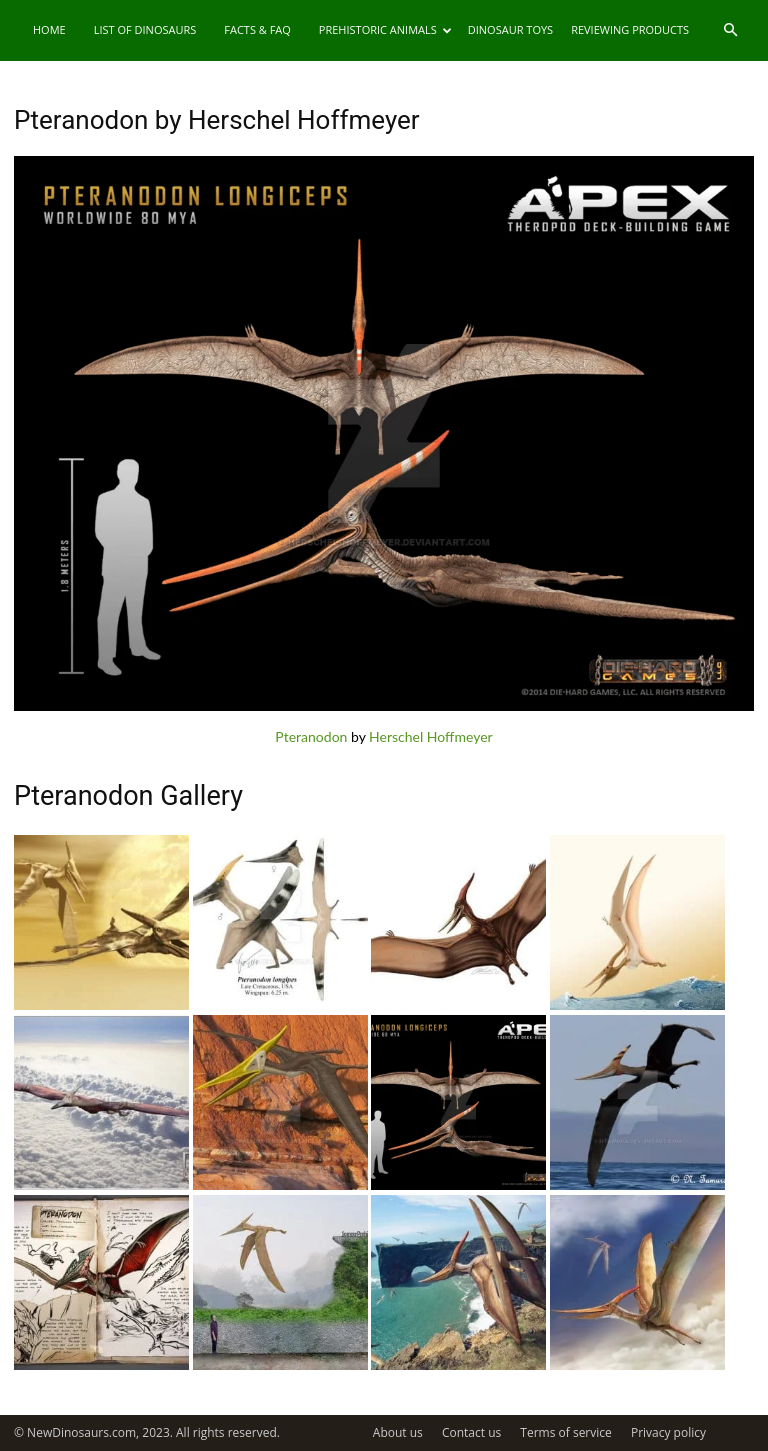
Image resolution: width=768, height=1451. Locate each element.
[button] (730, 30)
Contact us (471, 1432)
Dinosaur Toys (510, 29)
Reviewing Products (630, 29)
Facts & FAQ (257, 29)
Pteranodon (311, 736)
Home (49, 29)
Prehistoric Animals (385, 29)
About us (398, 1432)
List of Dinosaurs (145, 29)
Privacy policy (668, 1432)
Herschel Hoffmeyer (431, 736)
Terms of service (565, 1432)
